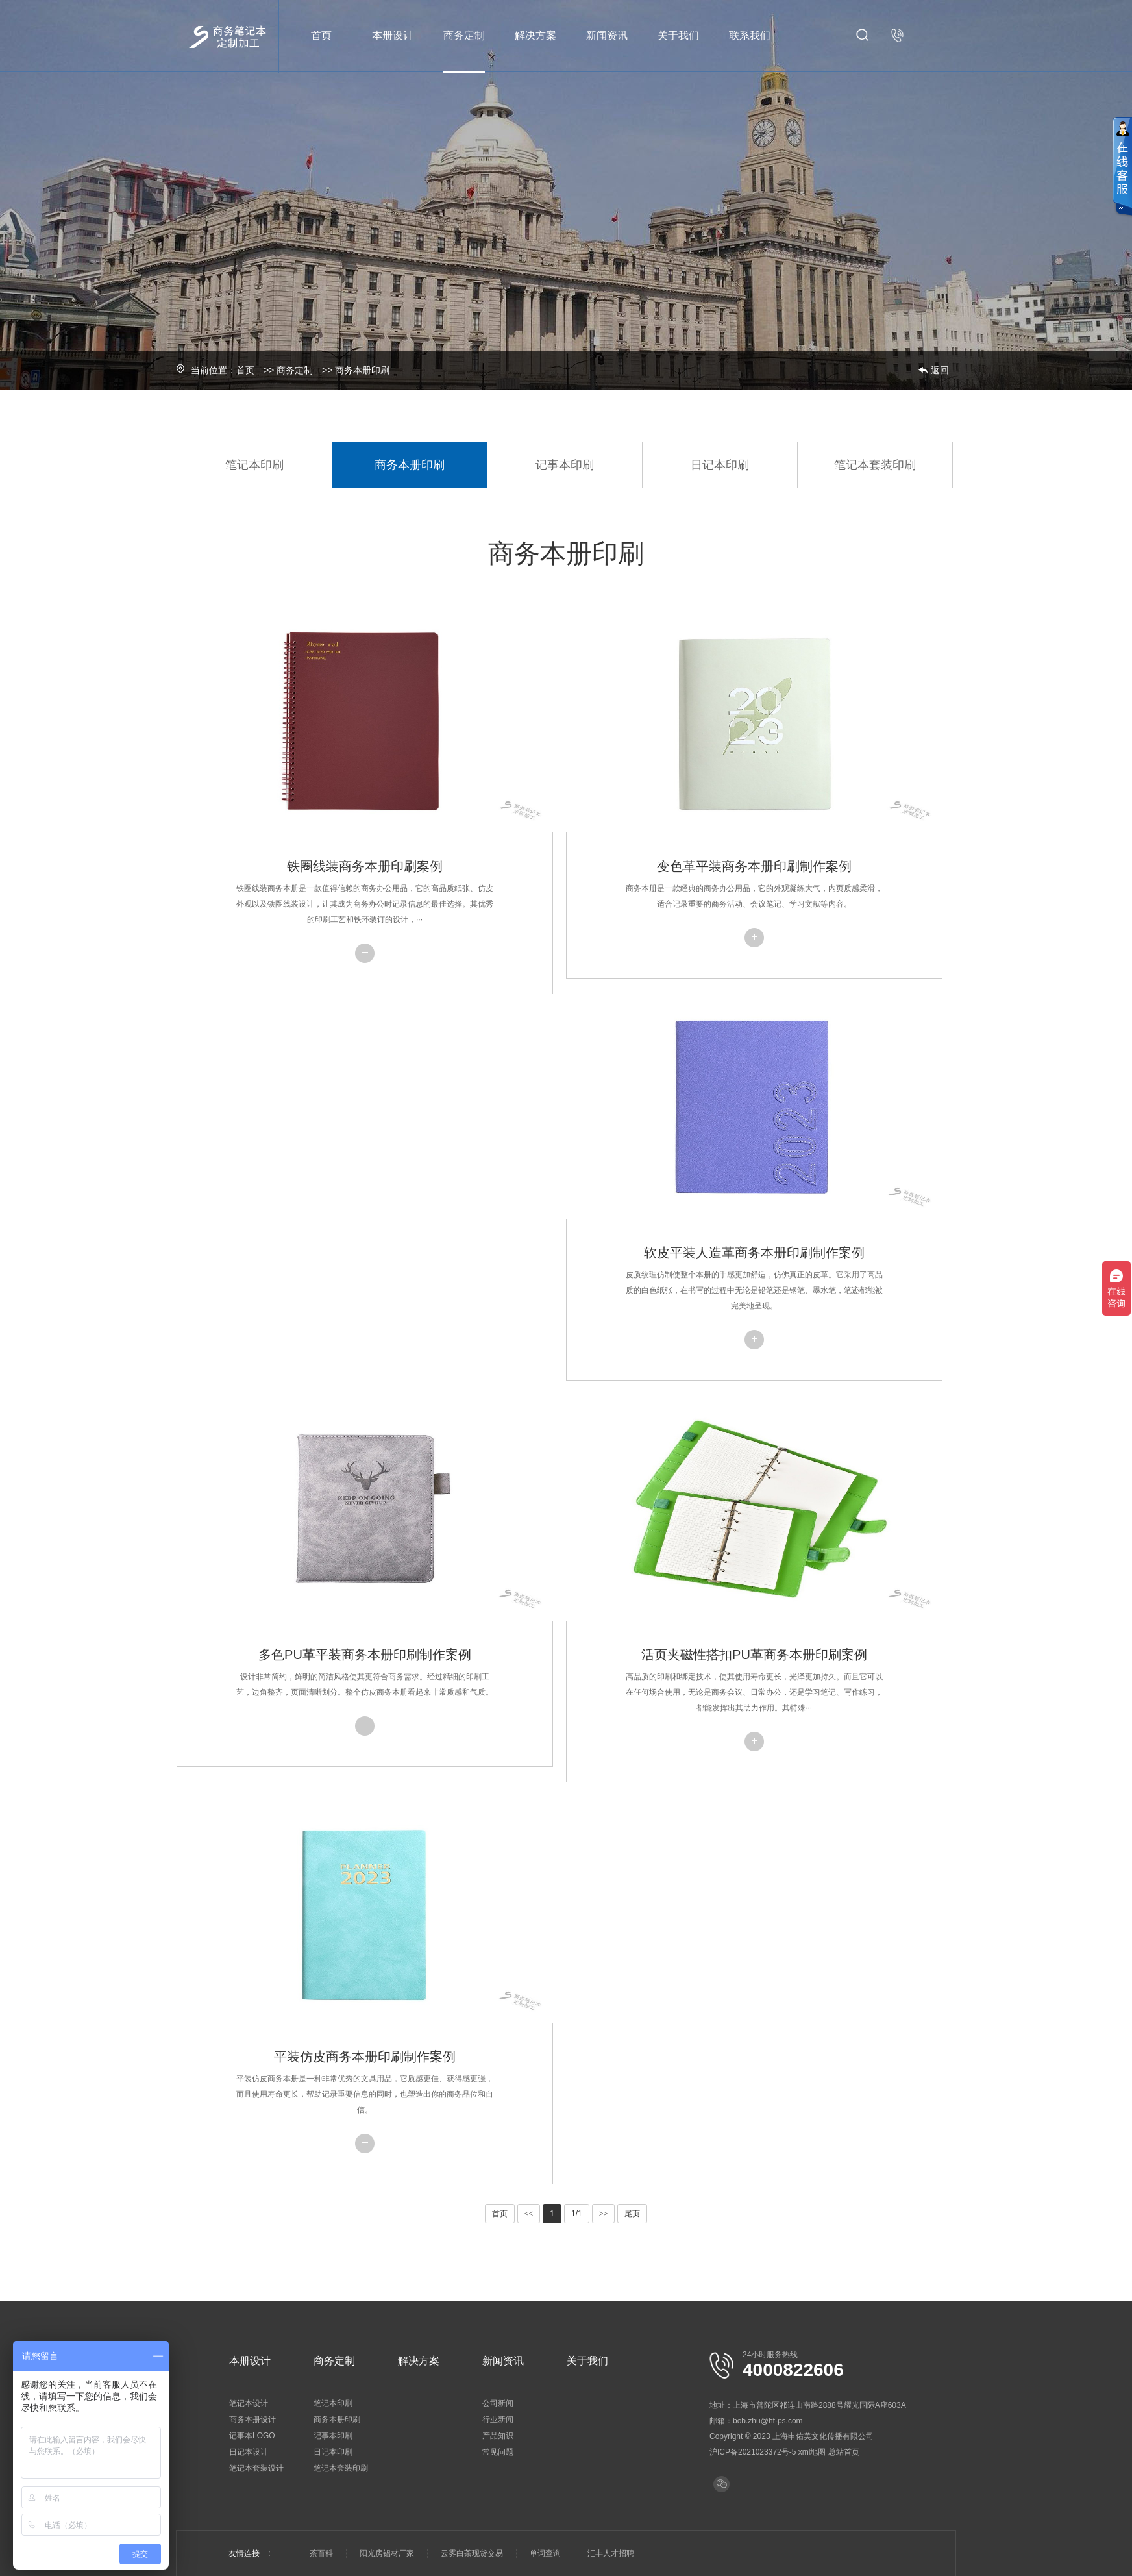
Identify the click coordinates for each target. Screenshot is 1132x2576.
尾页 (632, 2213)
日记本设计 (248, 2452)
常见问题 (497, 2452)
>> (603, 2213)
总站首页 (843, 2452)
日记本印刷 (720, 464)
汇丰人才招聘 (610, 2553)
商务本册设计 (252, 2419)
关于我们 (678, 35)
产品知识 (497, 2435)
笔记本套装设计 (256, 2468)
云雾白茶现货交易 (472, 2553)
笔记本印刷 (254, 464)
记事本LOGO (252, 2435)
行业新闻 (497, 2419)
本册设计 (392, 35)
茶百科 (321, 2553)
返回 (940, 370)
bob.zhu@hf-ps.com (768, 2420)
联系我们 (749, 35)
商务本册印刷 (362, 370)
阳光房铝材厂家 (387, 2553)
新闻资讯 (607, 35)
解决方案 (535, 35)
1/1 (576, 2213)
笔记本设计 (248, 2403)
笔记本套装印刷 (875, 464)
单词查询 (545, 2553)
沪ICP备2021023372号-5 (752, 2452)
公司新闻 (497, 2403)
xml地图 (812, 2452)
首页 (321, 35)
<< (529, 2213)
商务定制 (464, 35)
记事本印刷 (564, 464)
